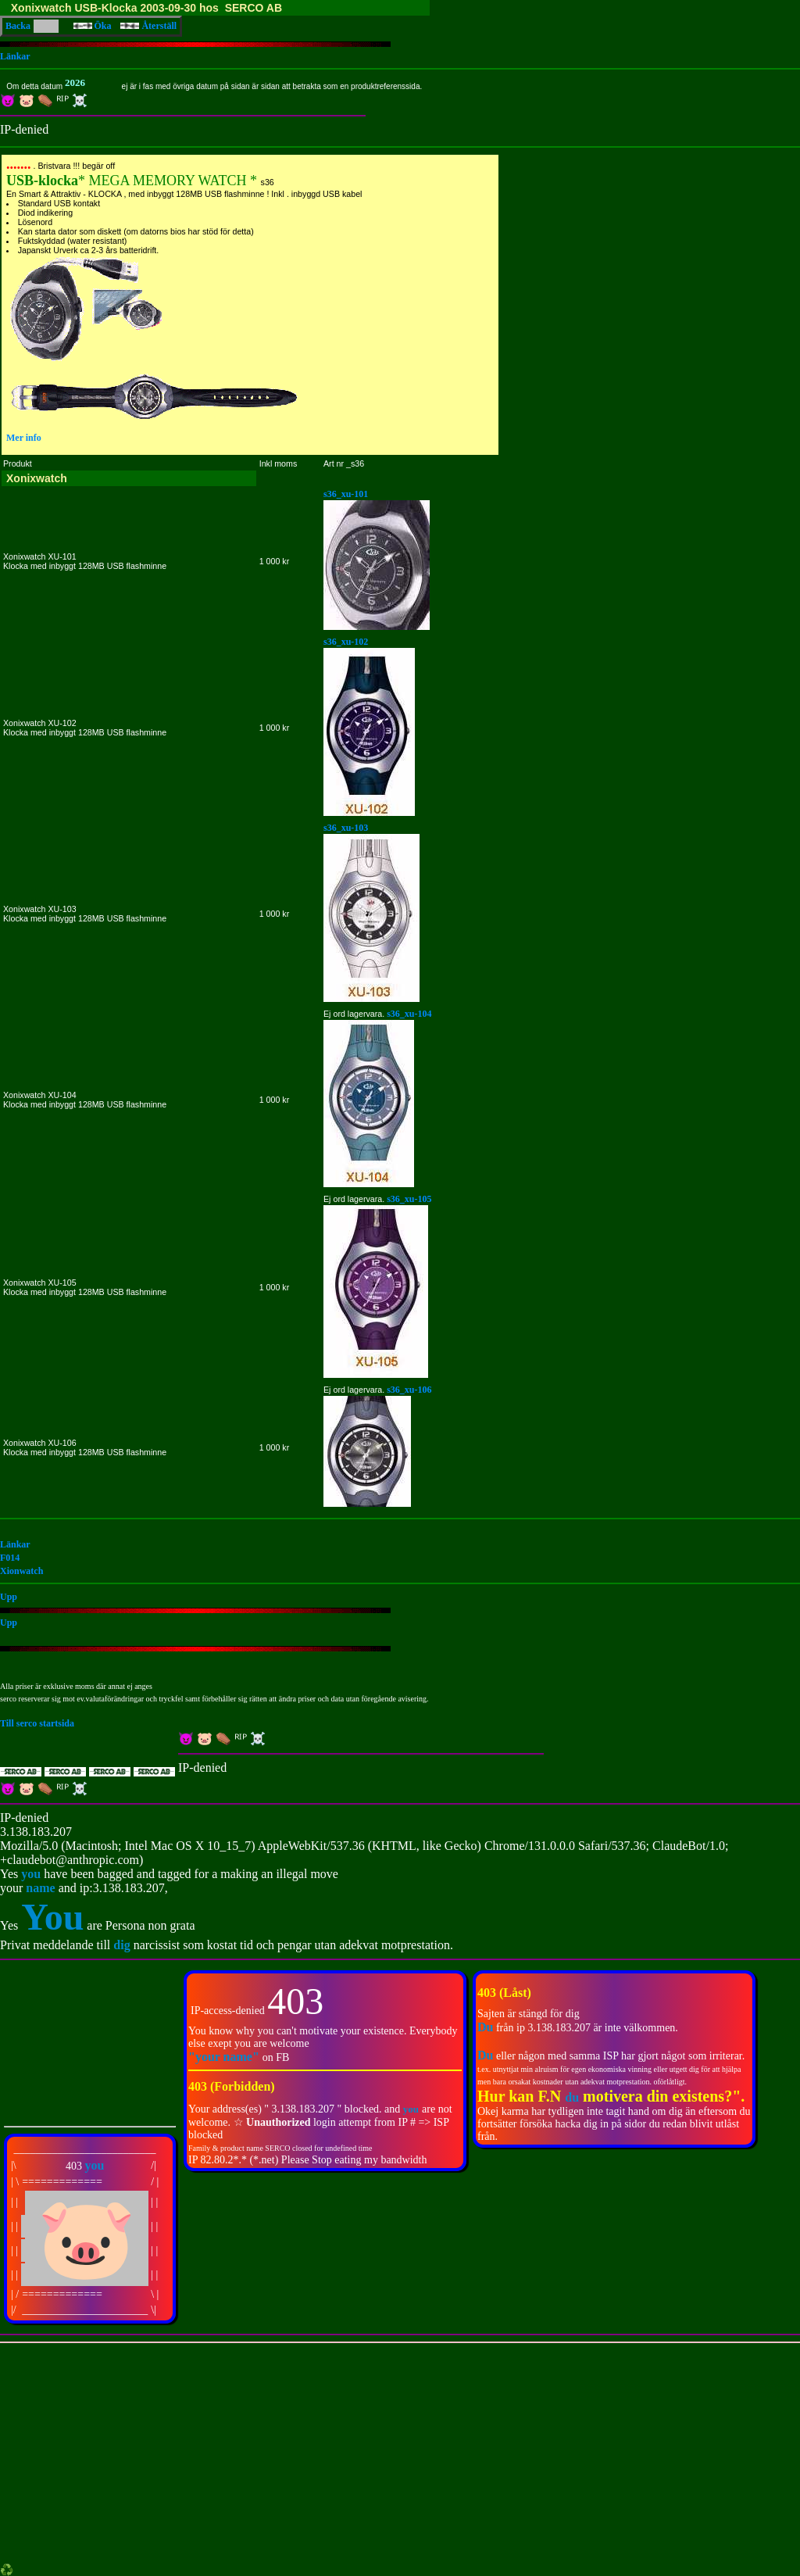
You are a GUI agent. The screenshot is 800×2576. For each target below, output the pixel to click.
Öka (92, 25)
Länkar (15, 56)
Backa (17, 25)
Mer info (23, 437)
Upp (8, 1596)
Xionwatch (21, 1570)
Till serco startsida (37, 1723)
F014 (10, 1557)
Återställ (148, 25)
